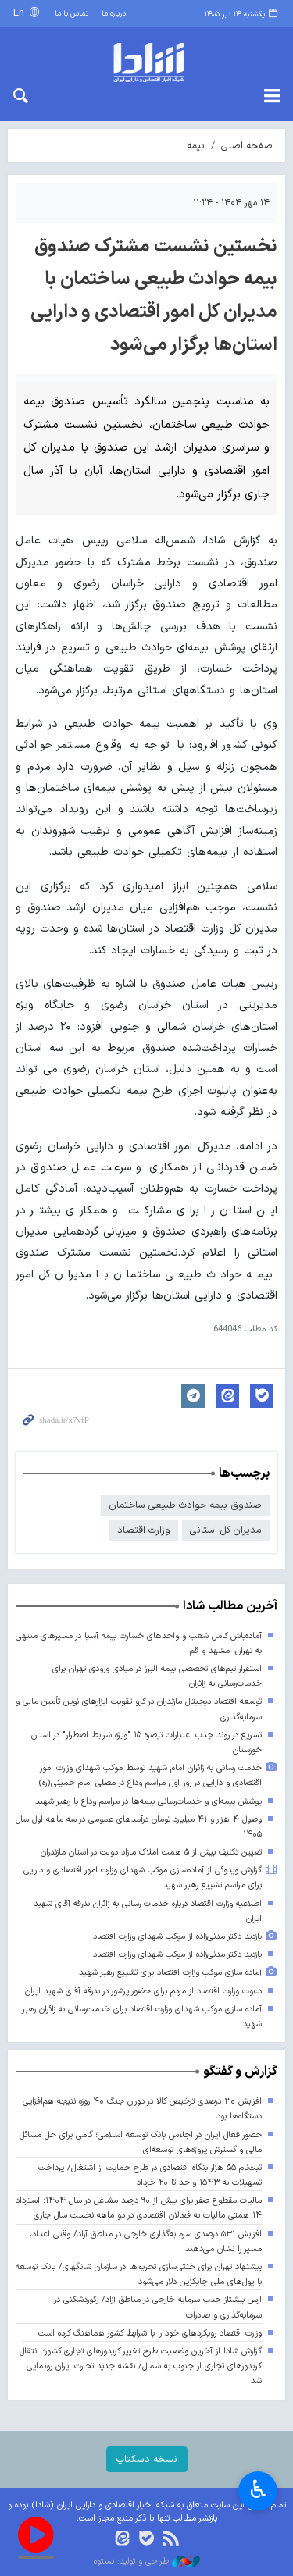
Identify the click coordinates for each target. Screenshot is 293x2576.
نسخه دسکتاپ (146, 2459)
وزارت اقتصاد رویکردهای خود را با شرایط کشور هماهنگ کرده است (150, 2333)
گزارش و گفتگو (240, 2071)
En (20, 13)
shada (146, 62)
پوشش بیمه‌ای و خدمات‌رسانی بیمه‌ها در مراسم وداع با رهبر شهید (148, 1801)
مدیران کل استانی (226, 1530)
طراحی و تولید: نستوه (147, 2562)
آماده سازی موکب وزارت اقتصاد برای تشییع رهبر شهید (170, 1972)
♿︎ (258, 2491)
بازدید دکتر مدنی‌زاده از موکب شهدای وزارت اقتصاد (177, 1937)
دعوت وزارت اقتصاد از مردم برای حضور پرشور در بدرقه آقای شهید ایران (143, 1991)
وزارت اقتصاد (143, 1530)
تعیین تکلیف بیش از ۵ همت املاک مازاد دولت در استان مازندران (151, 1852)
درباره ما (114, 14)
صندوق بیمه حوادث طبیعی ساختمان (185, 1505)
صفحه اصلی (247, 145)
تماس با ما (71, 14)
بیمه (196, 145)
